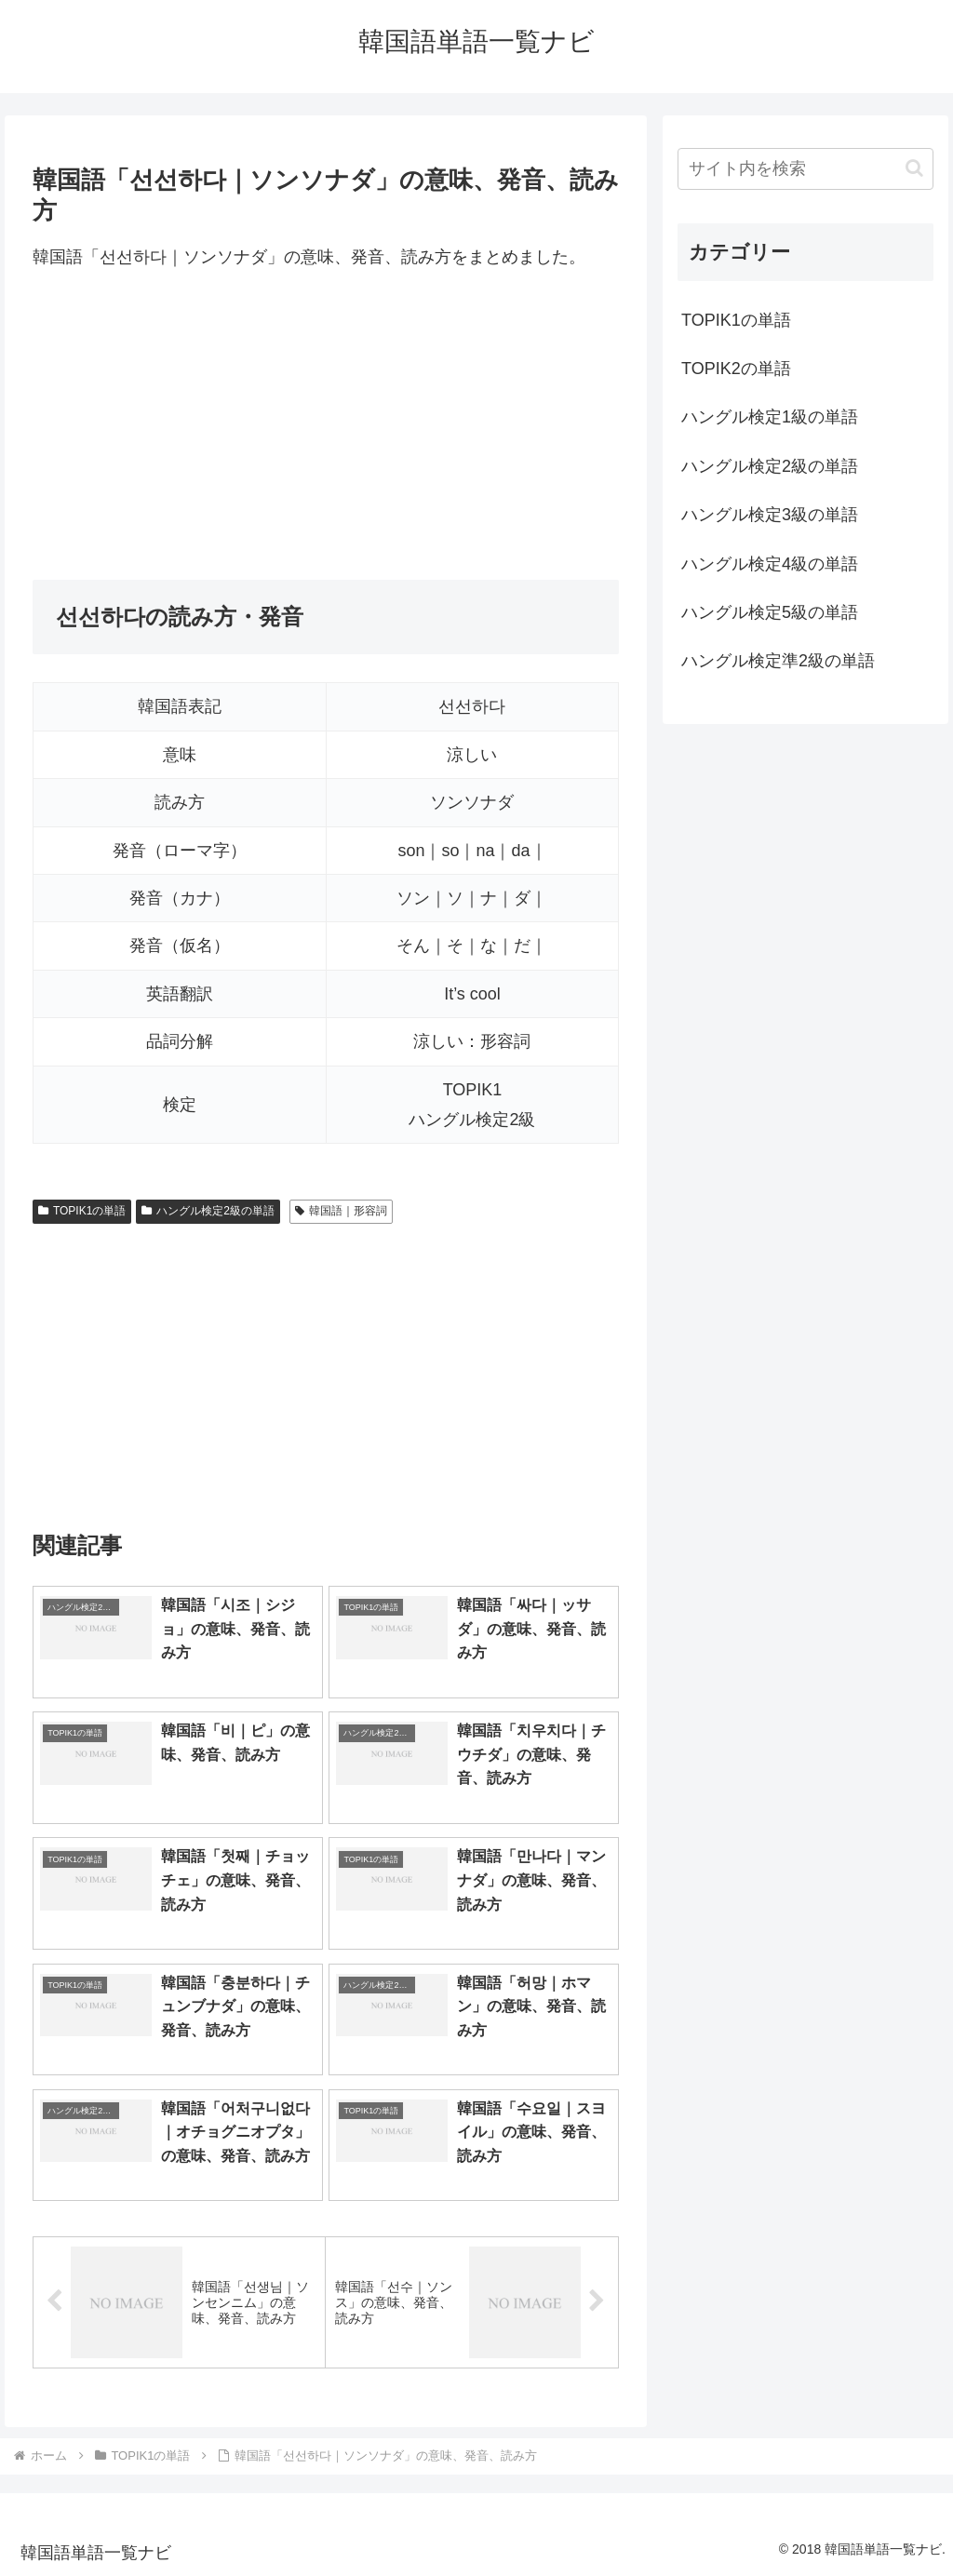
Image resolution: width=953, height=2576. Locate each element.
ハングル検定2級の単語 (207, 1210)
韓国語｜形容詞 (341, 1210)
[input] (805, 169)
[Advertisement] (326, 426)
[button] (914, 168)
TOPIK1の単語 (82, 1210)
